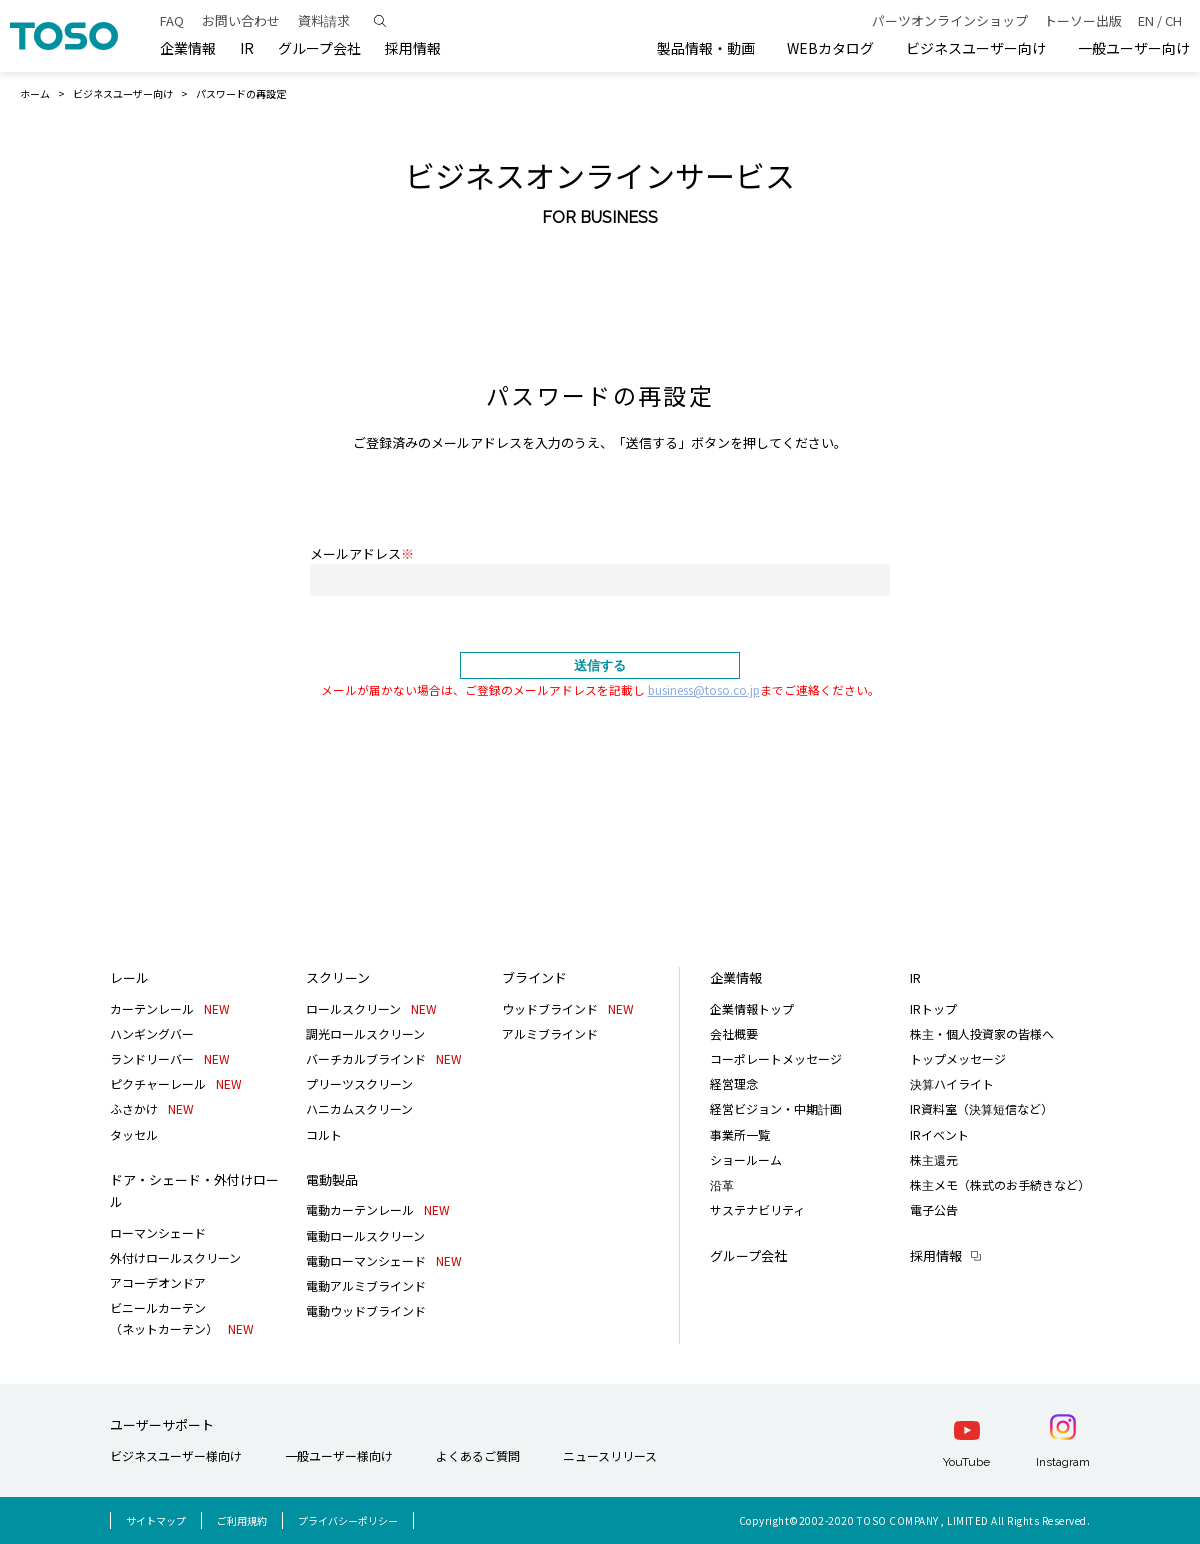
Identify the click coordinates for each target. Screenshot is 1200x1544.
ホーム (35, 93)
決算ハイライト (952, 1083)
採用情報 (936, 1255)
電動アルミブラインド (366, 1285)
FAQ (172, 20)
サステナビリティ (757, 1209)
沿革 (722, 1184)
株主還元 (934, 1159)
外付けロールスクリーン (175, 1257)
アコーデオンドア (158, 1282)
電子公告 (934, 1209)
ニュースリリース (610, 1455)
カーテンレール (170, 1008)
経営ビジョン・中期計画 (776, 1108)
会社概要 (734, 1033)
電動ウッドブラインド (366, 1310)
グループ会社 (319, 48)
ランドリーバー (170, 1058)
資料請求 (324, 20)
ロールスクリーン (371, 1008)
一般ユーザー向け (1134, 48)
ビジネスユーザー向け (976, 48)
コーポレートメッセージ (776, 1058)
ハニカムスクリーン (359, 1108)
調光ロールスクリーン (365, 1033)
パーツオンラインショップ (950, 20)
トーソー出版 (1083, 20)
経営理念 (734, 1083)
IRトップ (933, 1008)
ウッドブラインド (568, 1008)
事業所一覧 (740, 1134)
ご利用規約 (242, 1520)
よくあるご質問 (478, 1455)
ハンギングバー (152, 1033)
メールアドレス (362, 553)
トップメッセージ (958, 1058)
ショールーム (746, 1159)
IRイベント (939, 1134)
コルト (324, 1134)
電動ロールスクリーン (365, 1235)
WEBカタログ (830, 48)
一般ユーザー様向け (339, 1455)
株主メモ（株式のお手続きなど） (1000, 1184)
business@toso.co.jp (704, 689)
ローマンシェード (158, 1232)
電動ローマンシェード (384, 1260)
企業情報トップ (752, 1008)
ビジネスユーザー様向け (176, 1455)
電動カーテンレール (378, 1209)
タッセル (134, 1134)
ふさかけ (152, 1108)
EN (1146, 20)
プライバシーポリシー (348, 1520)
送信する (600, 665)
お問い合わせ (241, 20)
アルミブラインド (550, 1033)
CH (1173, 20)
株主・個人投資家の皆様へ (982, 1033)
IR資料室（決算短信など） (981, 1108)
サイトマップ (156, 1520)
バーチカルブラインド (384, 1058)
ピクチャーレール (176, 1083)
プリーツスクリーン (359, 1083)
